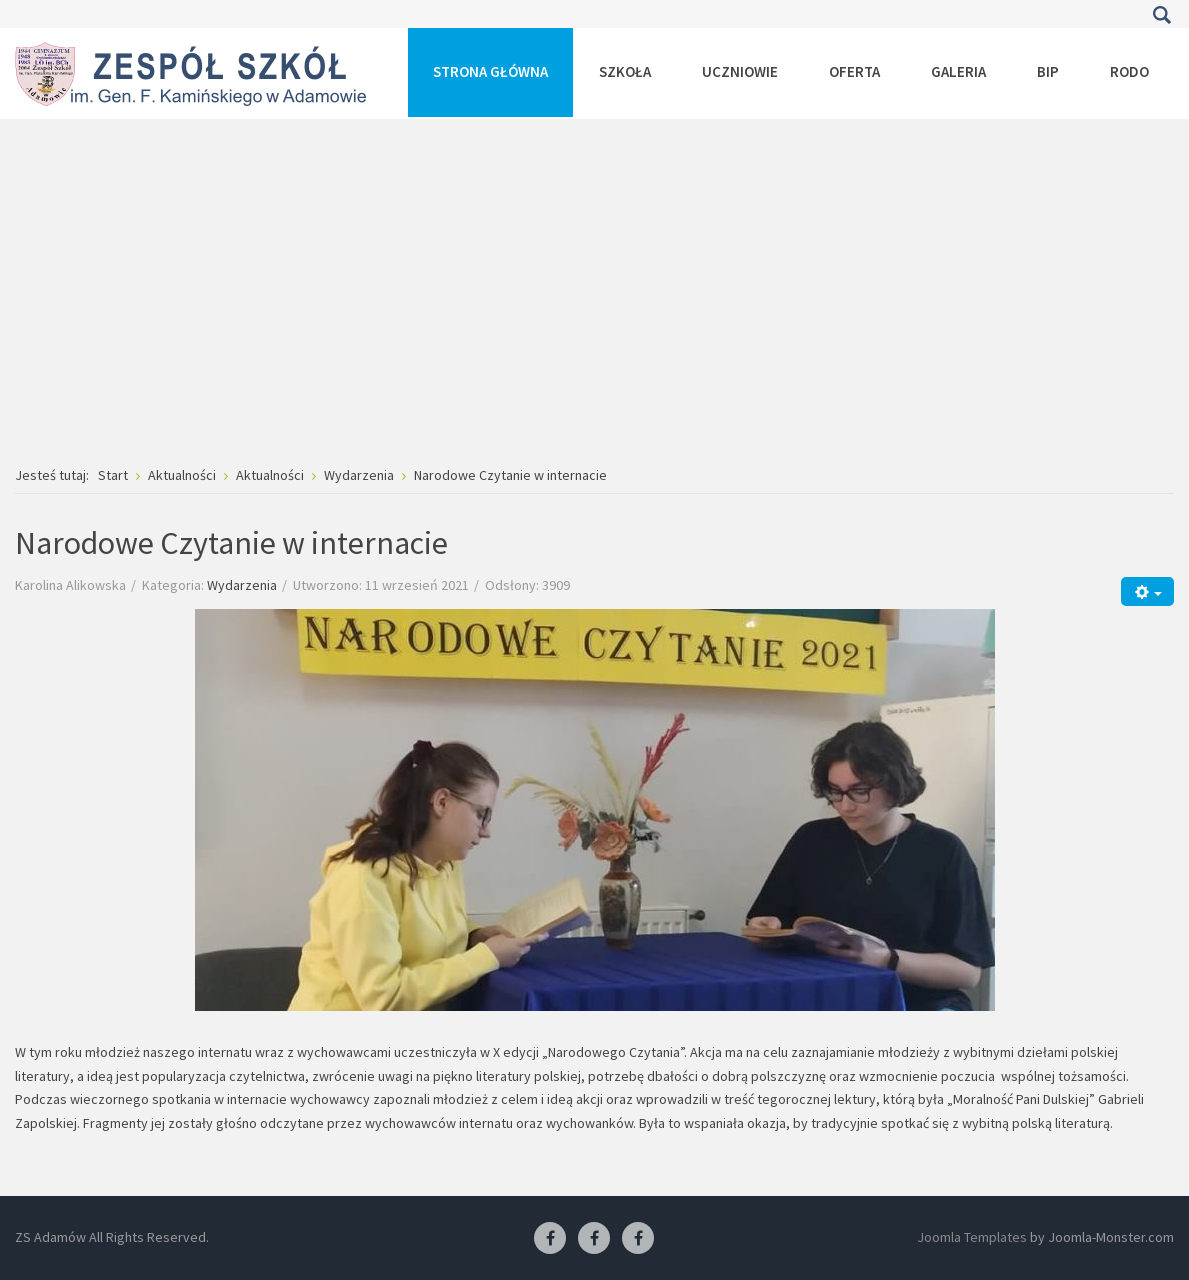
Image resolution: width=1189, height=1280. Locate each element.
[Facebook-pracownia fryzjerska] (594, 1239)
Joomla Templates (972, 1237)
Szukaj (1161, 15)
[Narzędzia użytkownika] (1147, 591)
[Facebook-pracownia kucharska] (638, 1239)
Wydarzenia (242, 585)
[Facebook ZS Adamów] (550, 1239)
